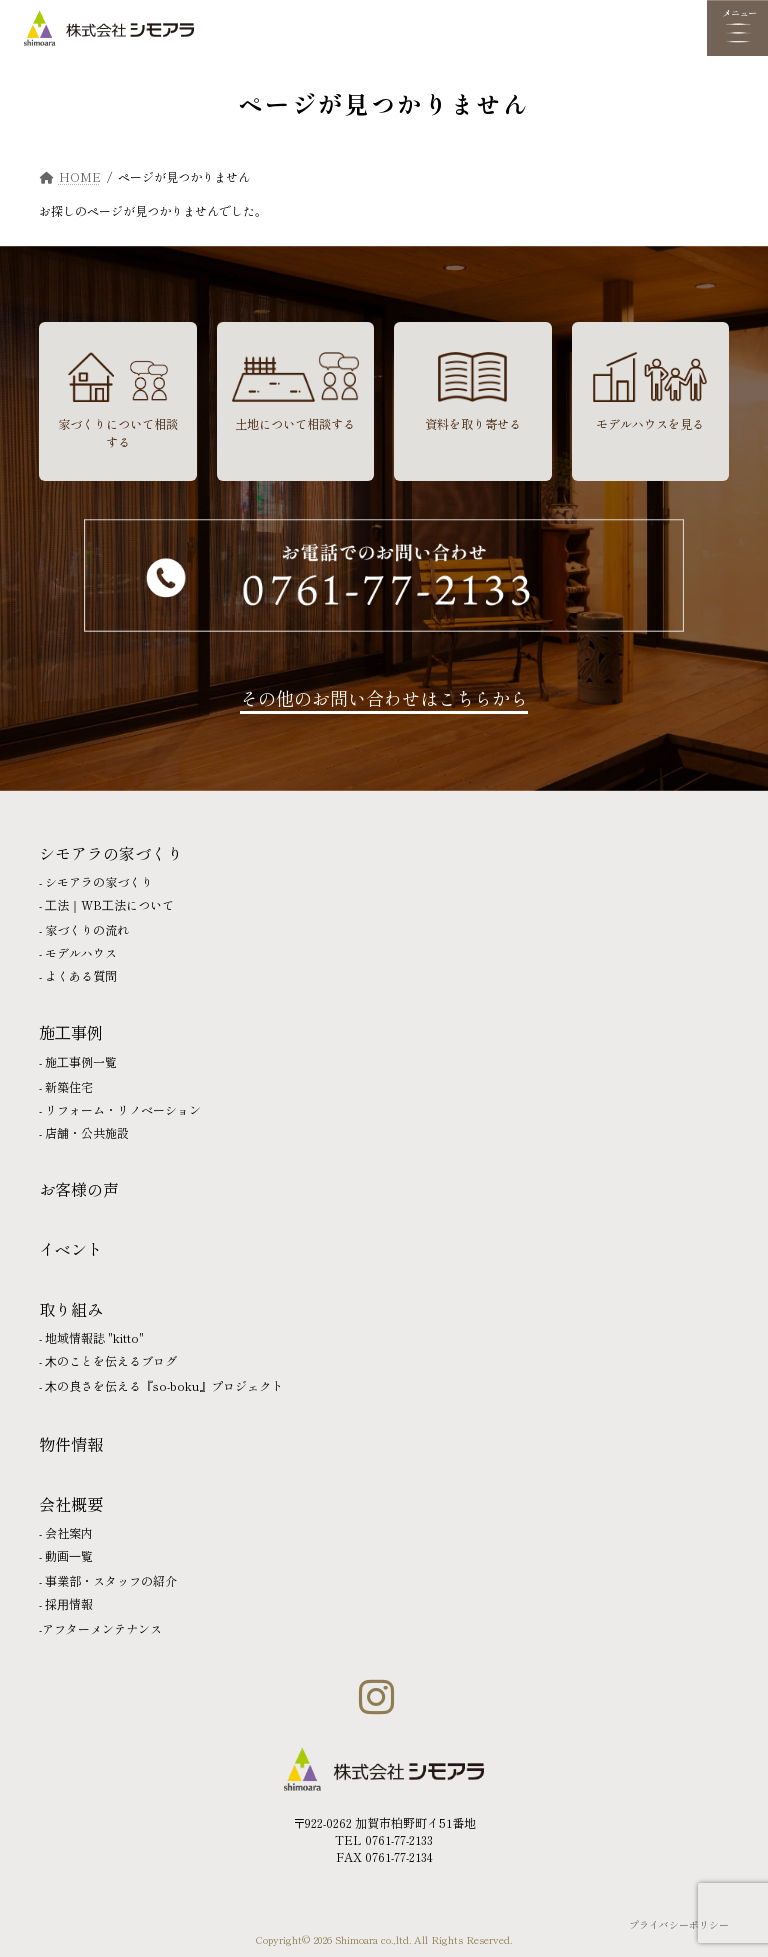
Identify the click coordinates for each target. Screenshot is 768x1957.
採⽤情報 (69, 1603)
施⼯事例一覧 (81, 1061)
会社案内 (69, 1532)
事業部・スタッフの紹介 (111, 1580)
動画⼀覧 (69, 1555)
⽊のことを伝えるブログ (111, 1360)
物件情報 (71, 1444)
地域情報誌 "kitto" (94, 1337)
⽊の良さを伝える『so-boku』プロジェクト (164, 1385)
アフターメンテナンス (102, 1628)
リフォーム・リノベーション (123, 1109)
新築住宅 (69, 1086)
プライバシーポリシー (679, 1924)
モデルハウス (81, 952)
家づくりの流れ (87, 929)
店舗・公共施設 (87, 1132)
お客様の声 (79, 1189)
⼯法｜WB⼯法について (109, 904)
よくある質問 (81, 975)
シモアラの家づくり (99, 881)
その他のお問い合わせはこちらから (384, 698)
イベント (71, 1249)
